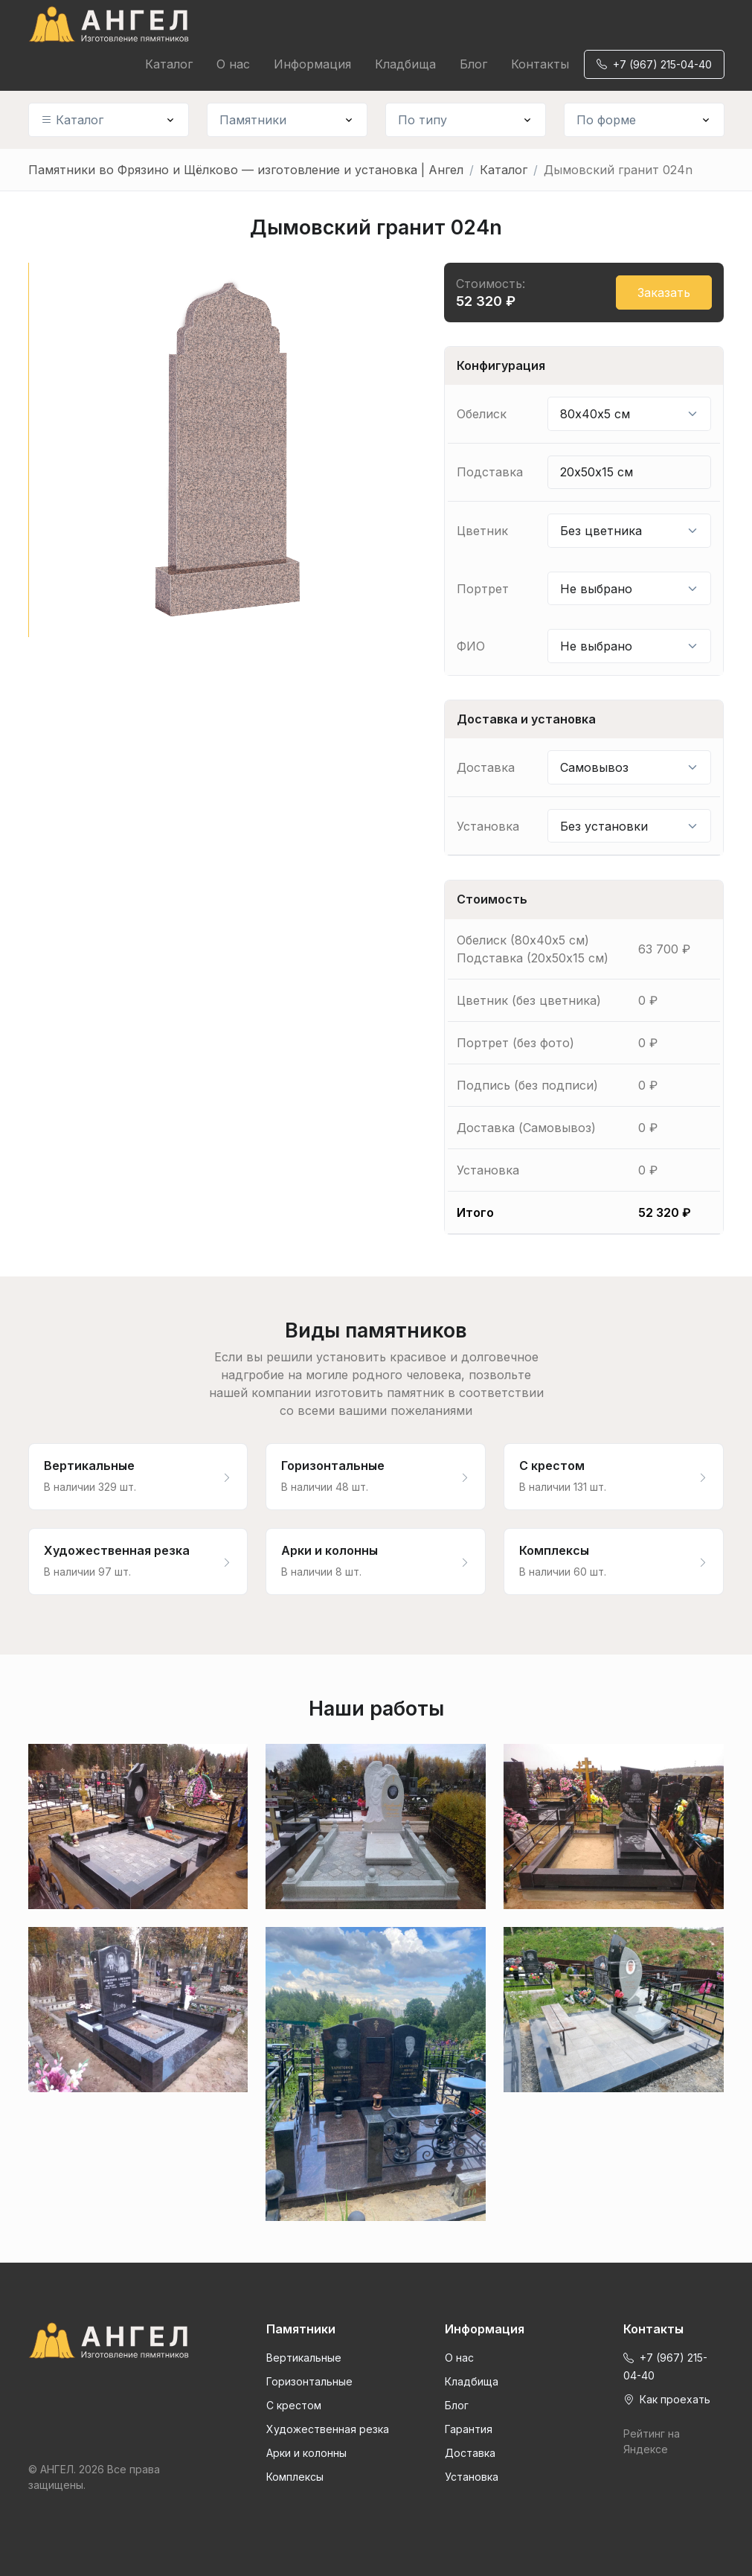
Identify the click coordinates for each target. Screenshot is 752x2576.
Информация (312, 64)
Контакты (540, 64)
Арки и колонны (306, 2452)
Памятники (252, 119)
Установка (471, 2476)
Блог (473, 64)
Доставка (470, 2452)
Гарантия (468, 2429)
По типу (422, 119)
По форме (606, 119)
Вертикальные (303, 2357)
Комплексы (295, 2476)
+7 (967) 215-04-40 (654, 64)
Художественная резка (327, 2429)
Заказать (663, 292)
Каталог (169, 64)
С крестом (293, 2405)
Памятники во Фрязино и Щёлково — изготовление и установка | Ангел (245, 169)
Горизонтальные (309, 2381)
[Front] (108, 2340)
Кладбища (405, 64)
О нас (233, 64)
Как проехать (666, 2399)
